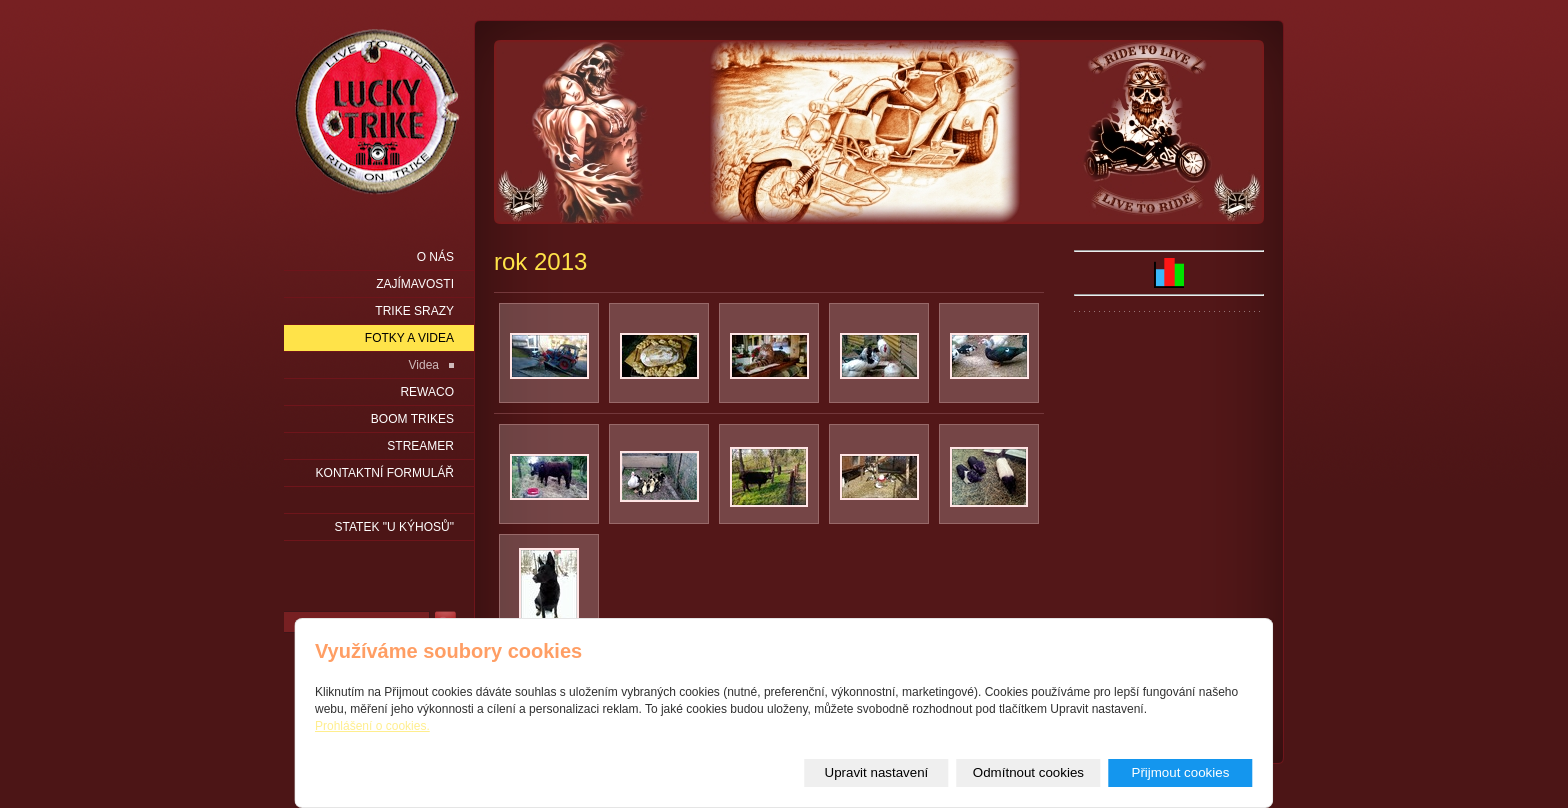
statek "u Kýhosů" (394, 527)
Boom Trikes (412, 419)
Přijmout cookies (1181, 772)
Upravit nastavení (877, 772)
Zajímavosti (415, 284)
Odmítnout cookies (1028, 772)
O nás (435, 257)
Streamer (420, 446)
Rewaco (427, 392)
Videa (424, 365)
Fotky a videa (409, 338)
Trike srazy (414, 311)
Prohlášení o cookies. (372, 726)
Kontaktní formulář (385, 473)
